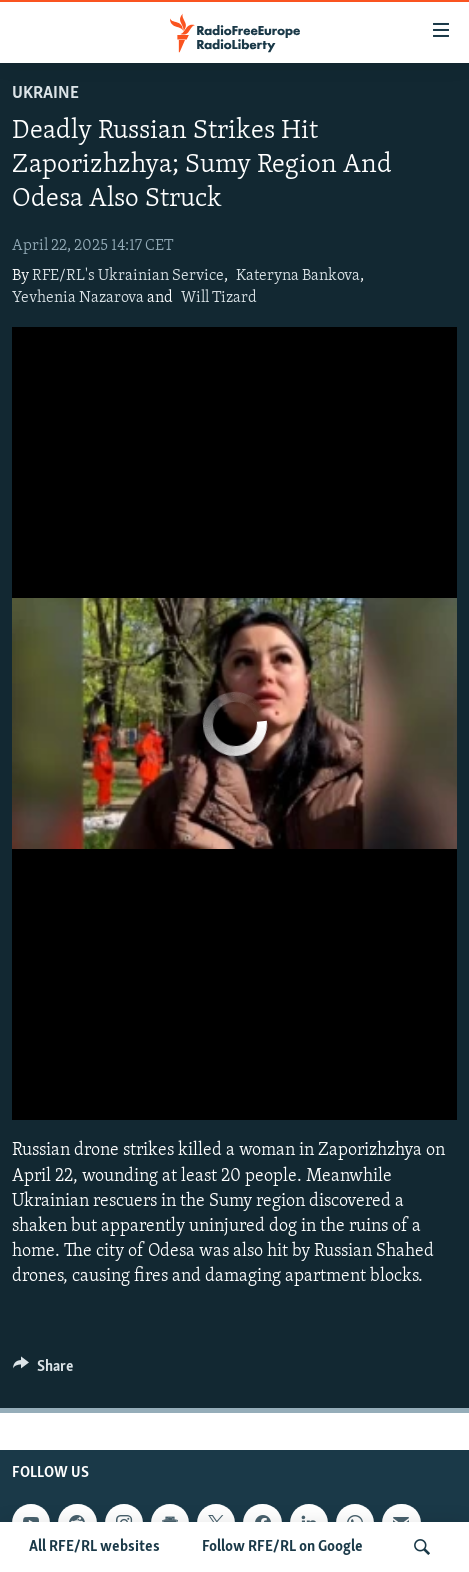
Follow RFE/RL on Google (282, 1547)
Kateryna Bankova (298, 276)
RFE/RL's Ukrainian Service (128, 276)
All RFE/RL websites (94, 1547)
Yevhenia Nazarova (78, 298)
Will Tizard (219, 298)
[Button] (43, 1371)
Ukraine (45, 93)
